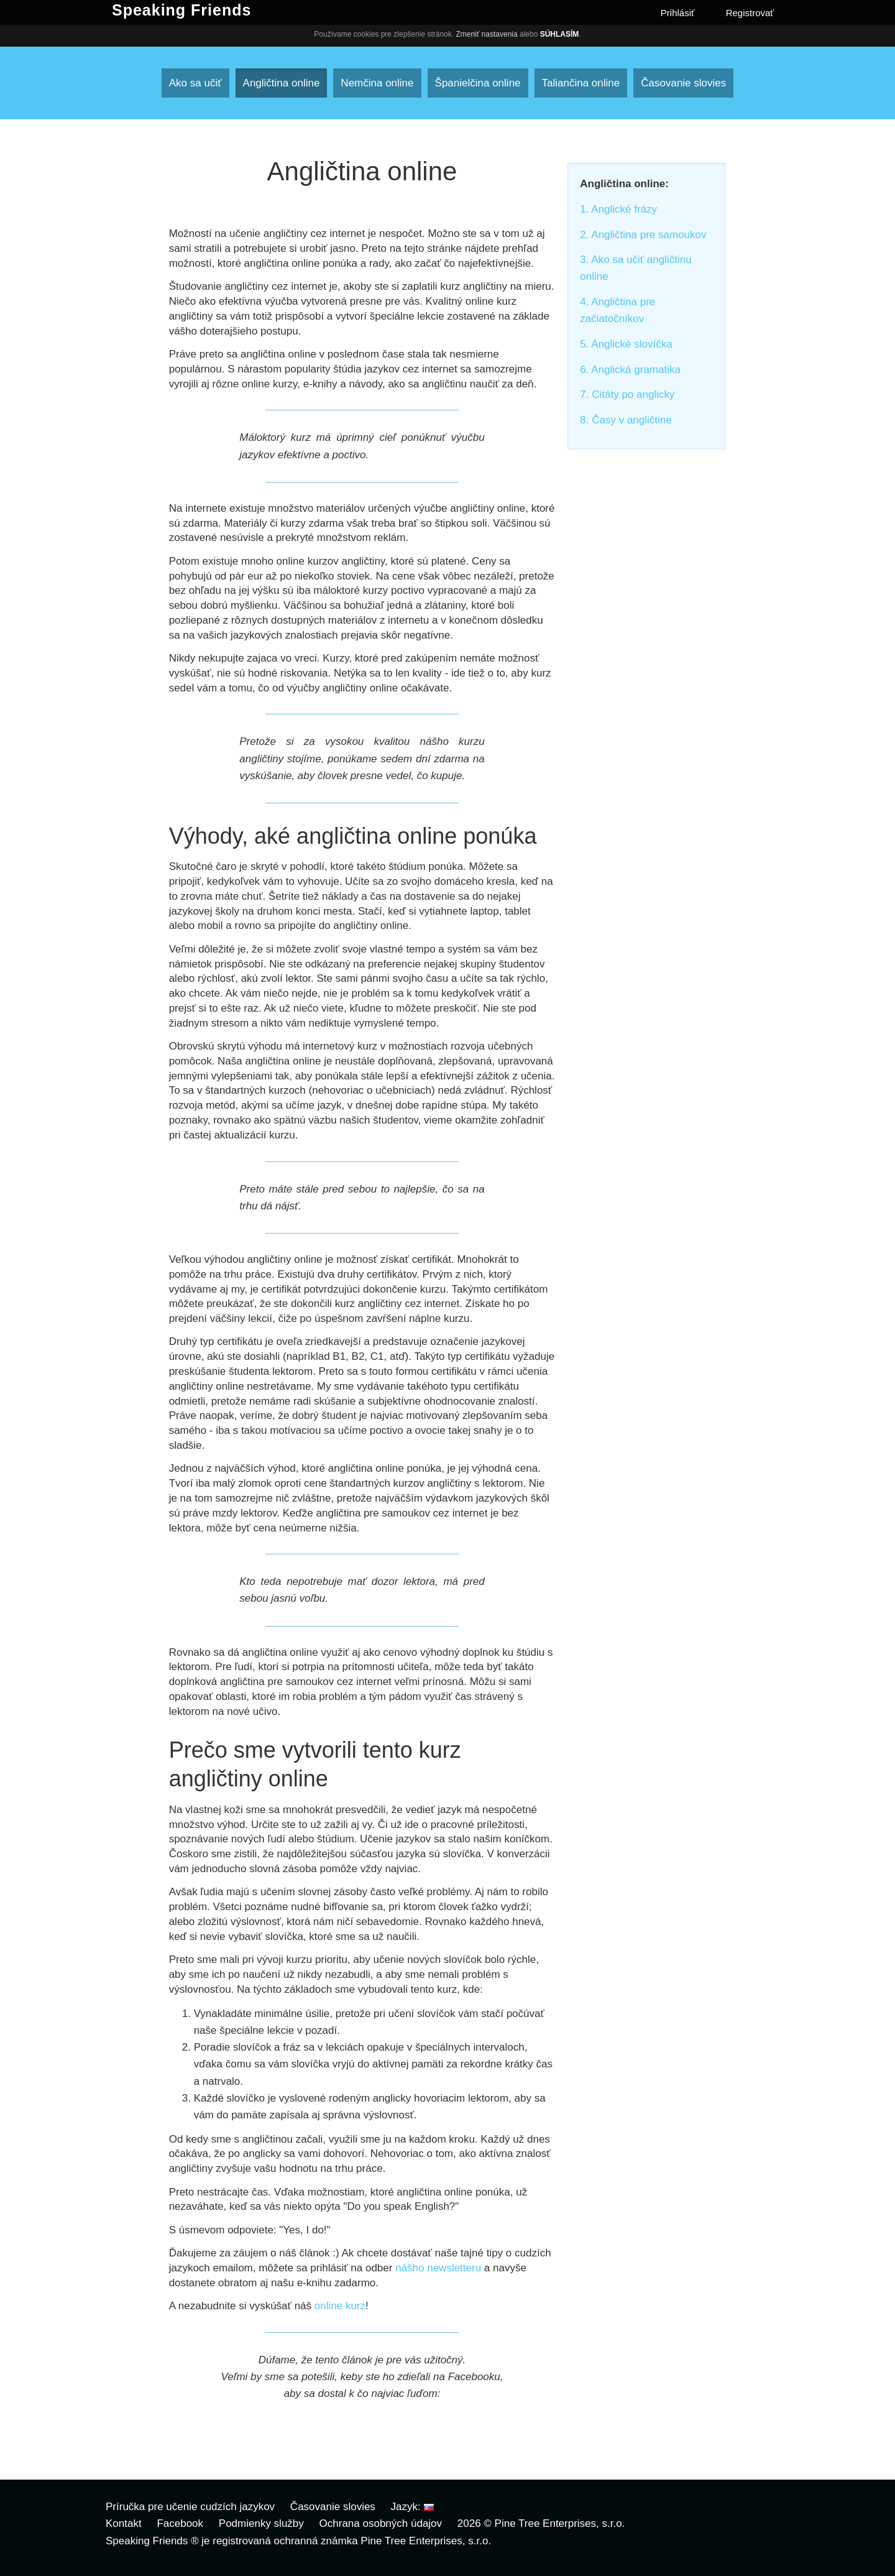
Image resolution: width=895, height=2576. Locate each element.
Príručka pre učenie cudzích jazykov (190, 2507)
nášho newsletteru (438, 2268)
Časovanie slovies (683, 83)
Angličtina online (281, 83)
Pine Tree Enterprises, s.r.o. (560, 2523)
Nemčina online (377, 83)
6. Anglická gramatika (630, 370)
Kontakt (124, 2523)
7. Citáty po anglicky (627, 394)
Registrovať (750, 12)
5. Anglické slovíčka (626, 344)
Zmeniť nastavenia (486, 34)
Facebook (180, 2523)
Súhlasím (559, 34)
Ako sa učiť (195, 83)
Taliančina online (581, 83)
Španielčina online (478, 83)
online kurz (339, 2306)
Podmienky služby (261, 2523)
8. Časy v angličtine (625, 420)
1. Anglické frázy (618, 209)
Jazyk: (412, 2507)
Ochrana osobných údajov (381, 2523)
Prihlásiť (678, 12)
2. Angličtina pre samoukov (643, 235)
